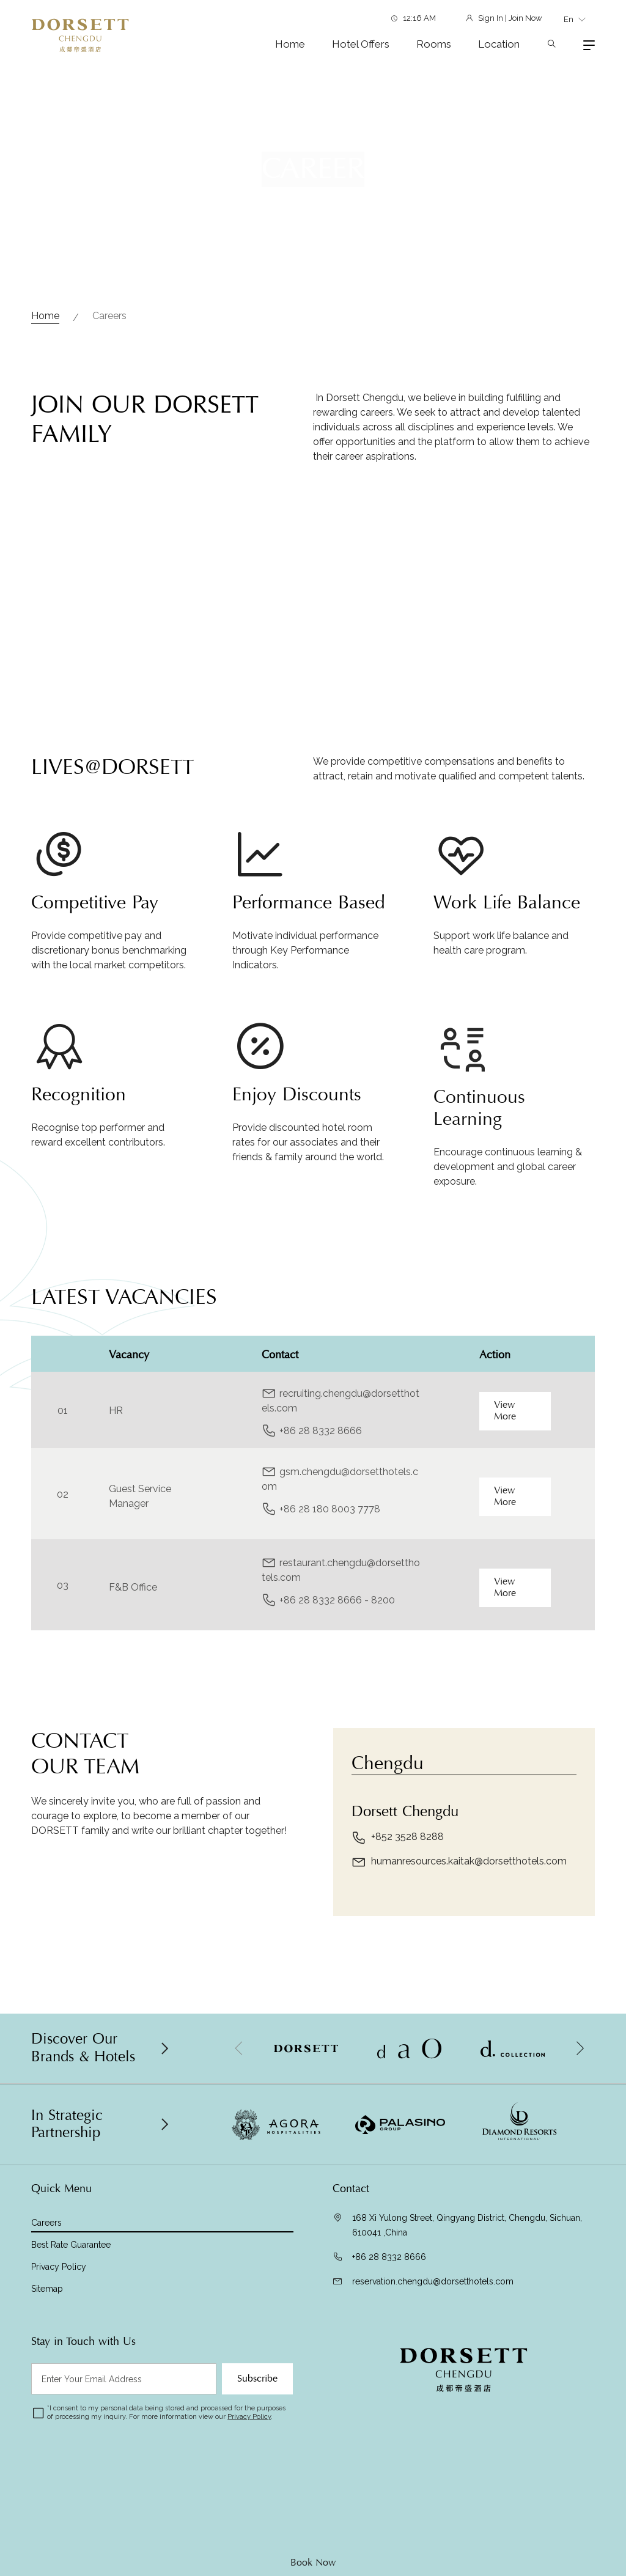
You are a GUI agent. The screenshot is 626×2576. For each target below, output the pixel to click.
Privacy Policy (58, 2267)
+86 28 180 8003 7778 (329, 1569)
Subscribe (257, 2378)
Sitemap (47, 2289)
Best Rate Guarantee (71, 2245)
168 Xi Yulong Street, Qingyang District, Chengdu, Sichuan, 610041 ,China (467, 2225)
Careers (109, 316)
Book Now (313, 2562)
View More (505, 1470)
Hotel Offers (360, 44)
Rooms (433, 44)
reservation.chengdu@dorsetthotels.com (433, 2281)
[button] (579, 2048)
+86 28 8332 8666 (320, 1490)
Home (290, 44)
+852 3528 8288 (398, 1897)
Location (499, 44)
